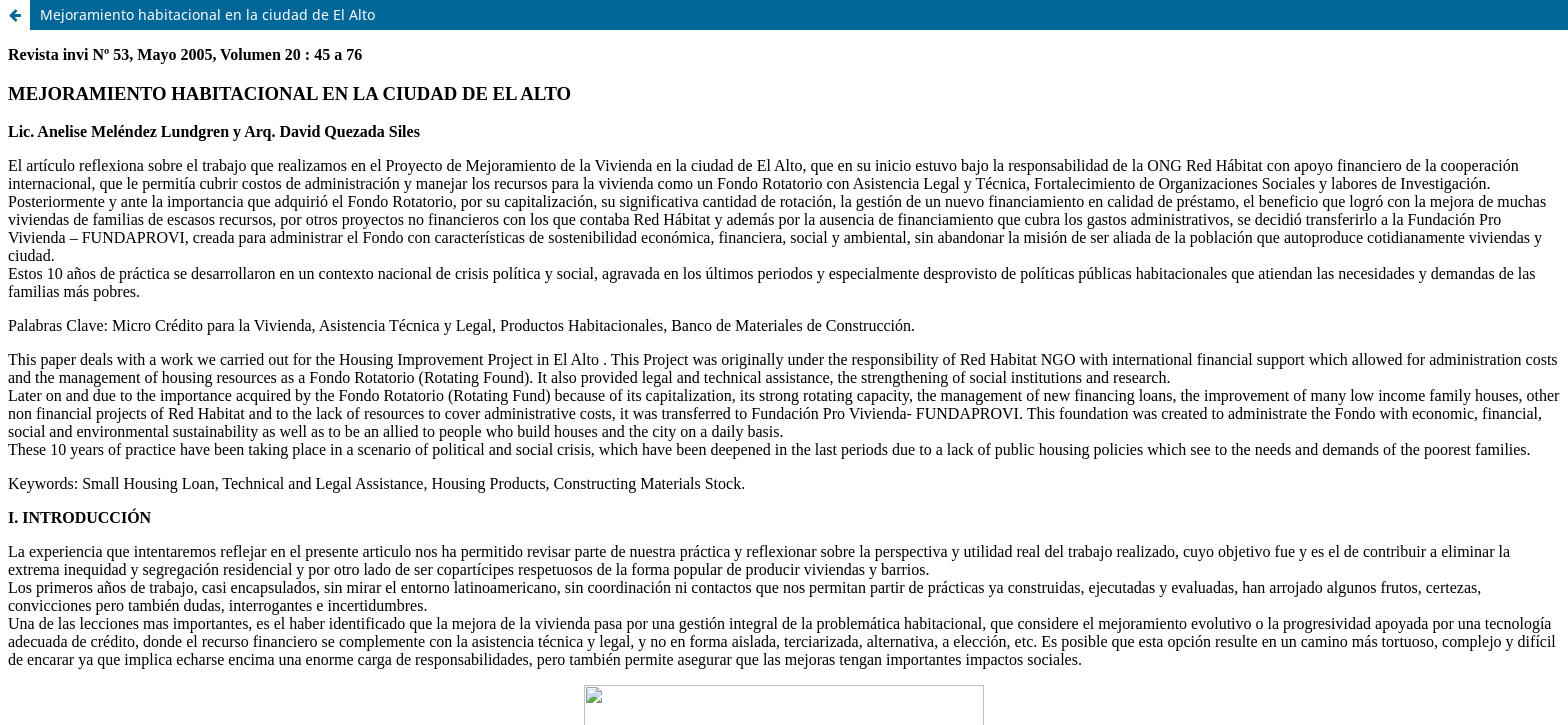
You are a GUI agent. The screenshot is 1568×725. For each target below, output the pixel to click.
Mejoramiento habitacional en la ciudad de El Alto (207, 14)
